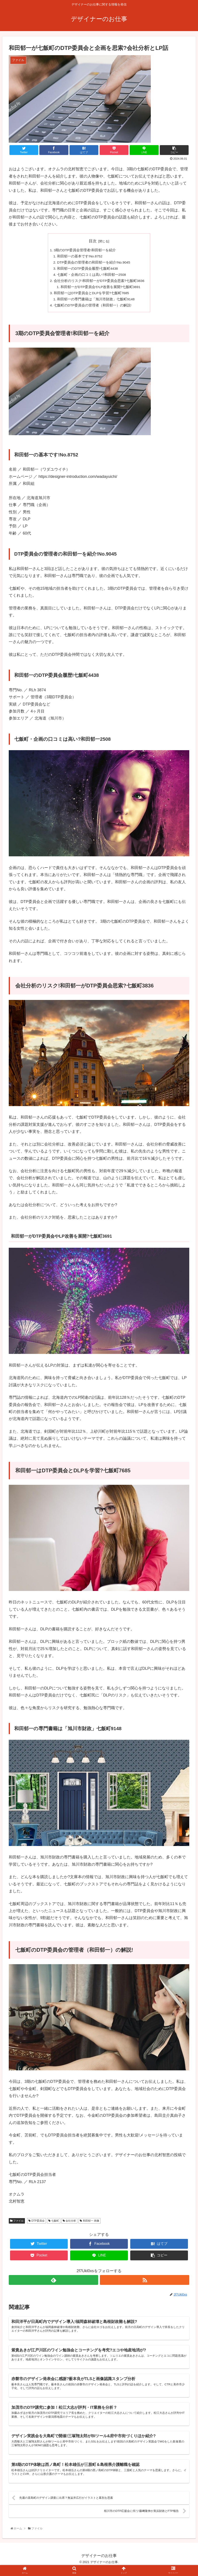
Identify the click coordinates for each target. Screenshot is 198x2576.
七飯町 (53, 2223)
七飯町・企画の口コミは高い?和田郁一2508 (91, 276)
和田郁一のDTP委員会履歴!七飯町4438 (87, 269)
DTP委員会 (36, 2223)
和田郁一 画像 (89, 2223)
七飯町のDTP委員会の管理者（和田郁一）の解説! (92, 308)
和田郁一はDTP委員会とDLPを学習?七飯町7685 (91, 295)
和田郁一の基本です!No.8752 (80, 257)
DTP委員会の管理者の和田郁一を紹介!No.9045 (94, 263)
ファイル (17, 2223)
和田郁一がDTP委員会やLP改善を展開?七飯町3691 (100, 288)
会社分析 (69, 2223)
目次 (93, 241)
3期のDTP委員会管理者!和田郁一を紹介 (84, 250)
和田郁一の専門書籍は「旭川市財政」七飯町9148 (96, 301)
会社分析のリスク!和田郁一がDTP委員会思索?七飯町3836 (99, 282)
